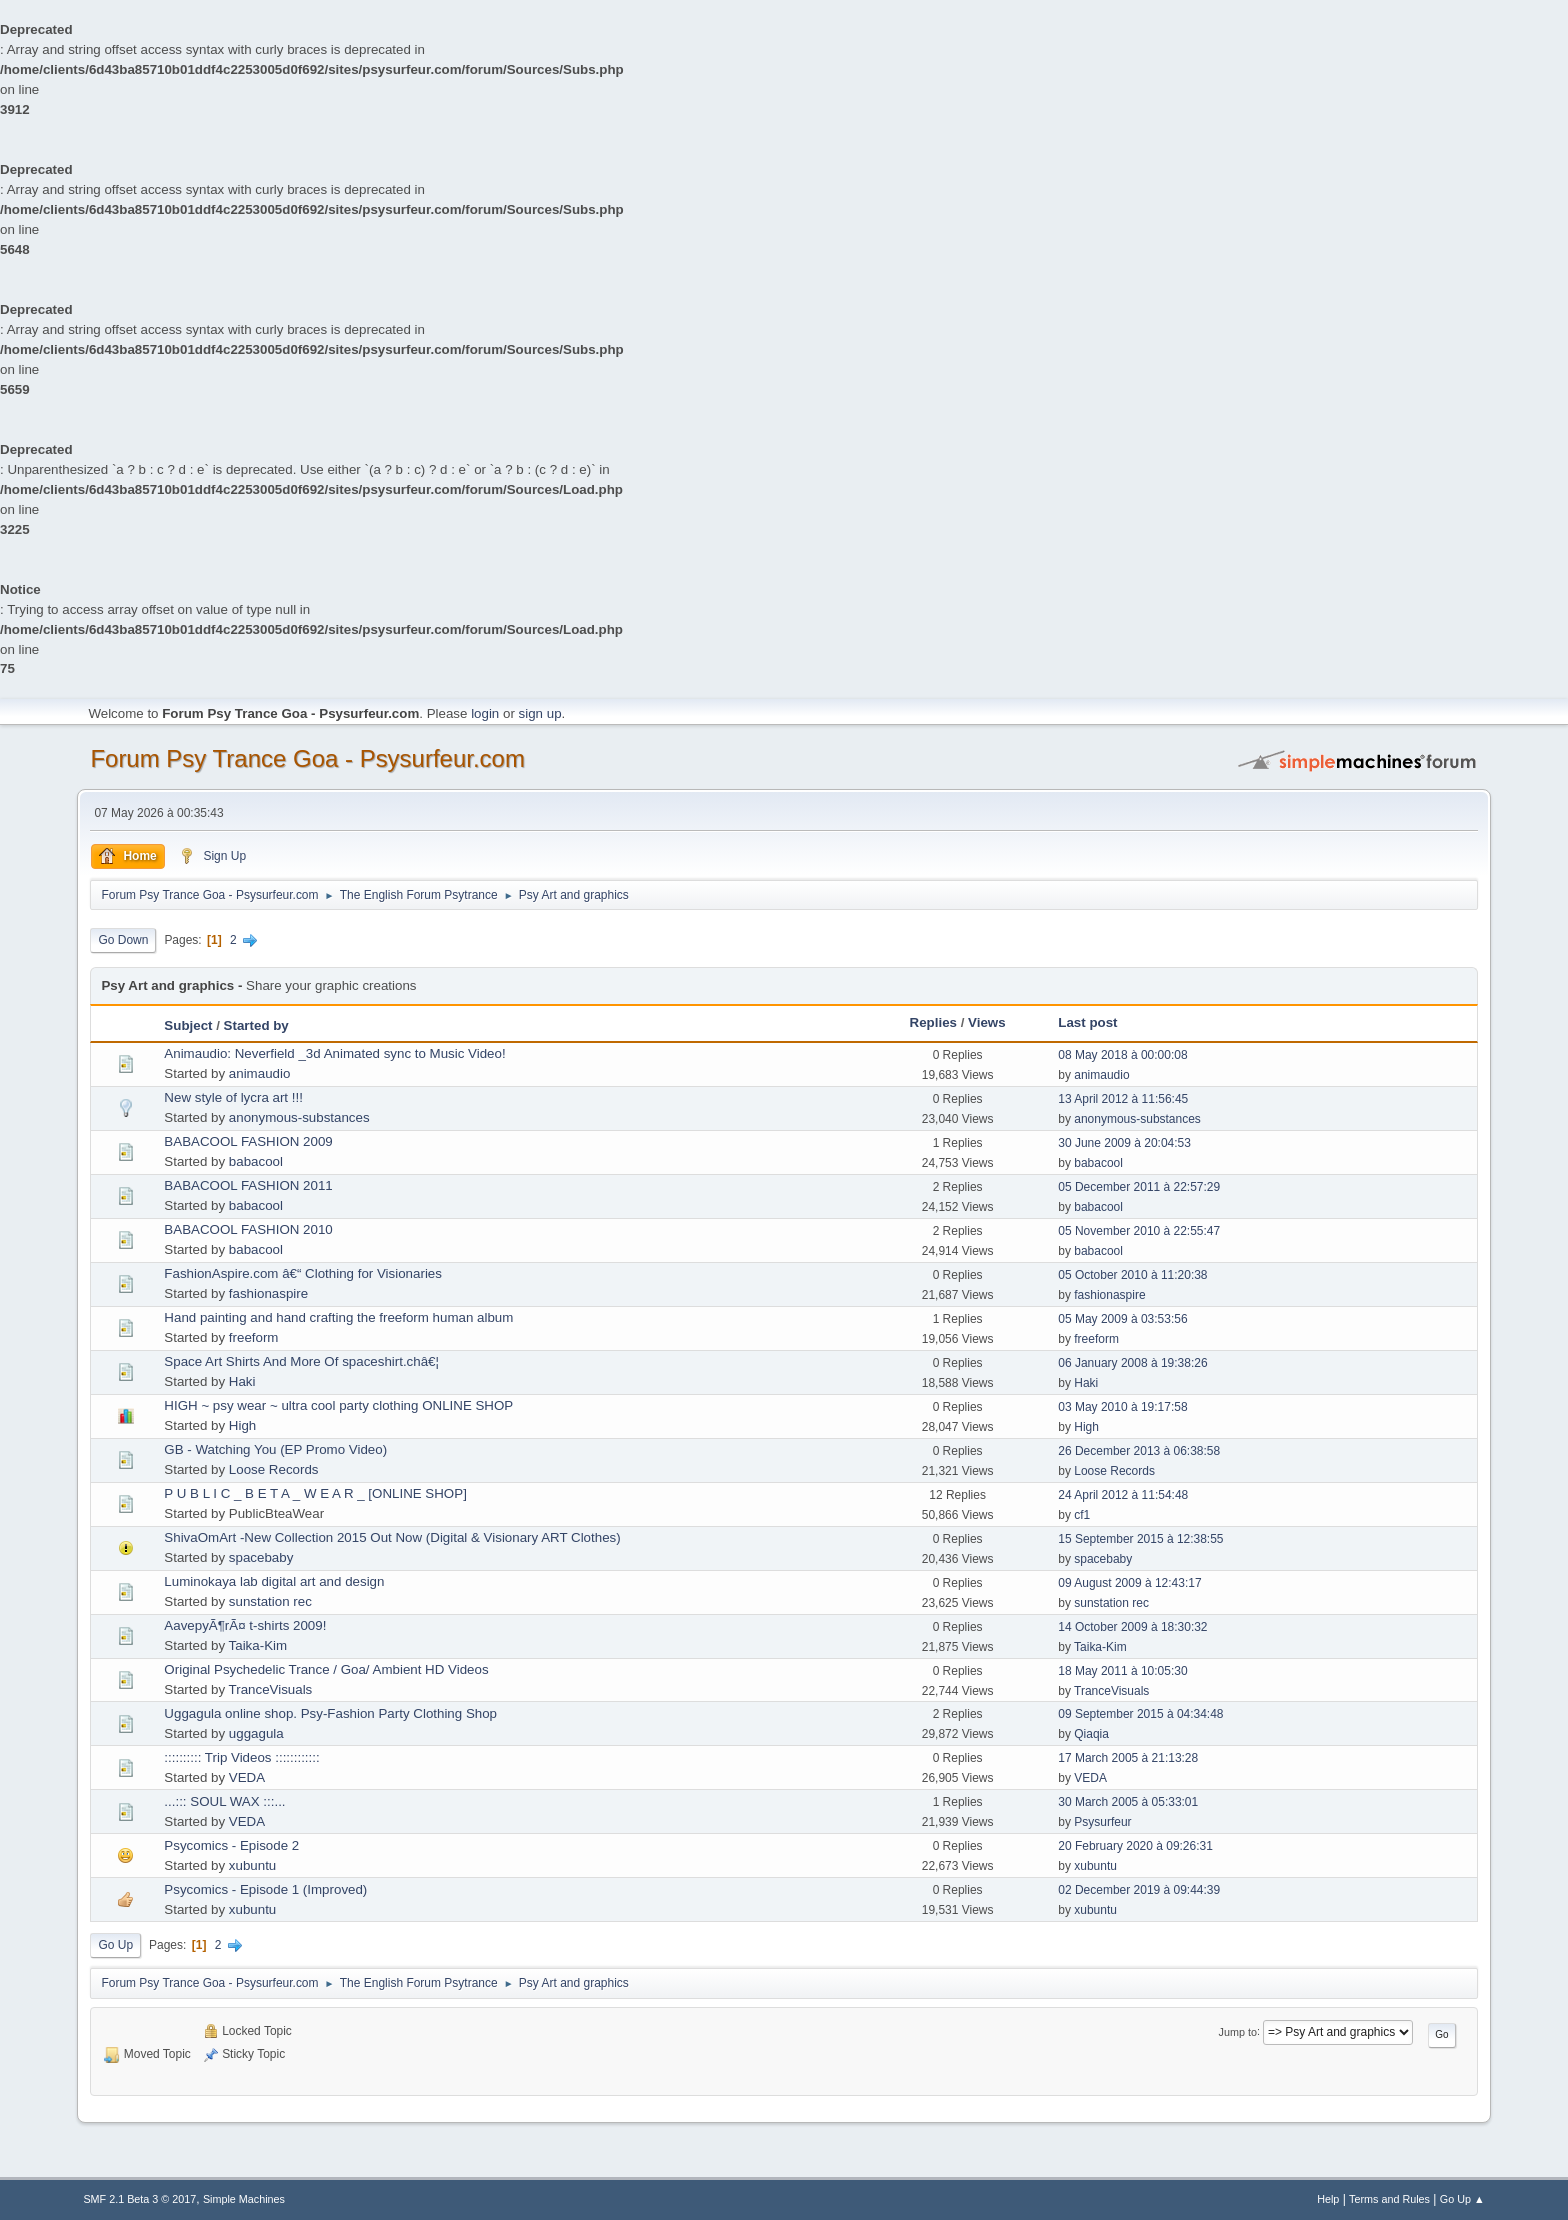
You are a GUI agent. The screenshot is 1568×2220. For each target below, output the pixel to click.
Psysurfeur (1102, 1822)
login (485, 713)
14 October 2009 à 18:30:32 (1132, 1627)
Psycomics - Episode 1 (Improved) (265, 1889)
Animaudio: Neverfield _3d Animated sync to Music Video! (334, 1053)
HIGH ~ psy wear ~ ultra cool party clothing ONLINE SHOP (338, 1405)
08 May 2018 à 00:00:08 (1122, 1055)
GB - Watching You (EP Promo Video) (275, 1449)
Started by (256, 1025)
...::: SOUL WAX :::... (224, 1801)
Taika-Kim (258, 1645)
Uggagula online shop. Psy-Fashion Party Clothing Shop (330, 1713)
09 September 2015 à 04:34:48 (1140, 1714)
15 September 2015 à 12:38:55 (1140, 1539)
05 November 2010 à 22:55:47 (1139, 1231)
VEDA (247, 1777)
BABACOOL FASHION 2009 (248, 1141)
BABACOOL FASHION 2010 (248, 1229)
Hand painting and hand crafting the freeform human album (338, 1317)
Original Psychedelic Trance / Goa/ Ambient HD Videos (326, 1669)
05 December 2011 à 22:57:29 (1139, 1187)
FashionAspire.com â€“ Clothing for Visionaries (303, 1273)
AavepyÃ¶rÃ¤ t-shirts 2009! (245, 1625)
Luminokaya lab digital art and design (274, 1581)
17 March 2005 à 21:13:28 (1128, 1758)
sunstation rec (270, 1601)
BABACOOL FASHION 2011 (248, 1185)
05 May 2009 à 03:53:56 (1122, 1319)
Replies (933, 1022)
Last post (1087, 1022)
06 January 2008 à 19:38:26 (1132, 1363)
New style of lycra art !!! (233, 1097)
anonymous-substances (299, 1117)
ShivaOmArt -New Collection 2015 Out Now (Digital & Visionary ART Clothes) (392, 1537)
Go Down (123, 940)
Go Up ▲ (1462, 2199)
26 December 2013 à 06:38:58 (1139, 1451)
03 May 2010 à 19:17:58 (1122, 1407)
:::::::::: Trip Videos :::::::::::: (241, 1757)
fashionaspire (268, 1293)
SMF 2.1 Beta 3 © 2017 (139, 2199)
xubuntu (252, 1865)
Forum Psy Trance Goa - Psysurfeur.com (307, 758)
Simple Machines (244, 2199)
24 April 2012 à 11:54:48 (1123, 1495)
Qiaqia (1091, 1734)
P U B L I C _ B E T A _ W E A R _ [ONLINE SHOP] (315, 1493)
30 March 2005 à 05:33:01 (1128, 1802)
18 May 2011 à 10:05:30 (1122, 1671)
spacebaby (261, 1557)
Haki (242, 1381)
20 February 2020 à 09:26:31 (1135, 1846)
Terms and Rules (1389, 2199)
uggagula (256, 1733)
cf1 (1082, 1515)
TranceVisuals (271, 1689)
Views (987, 1022)
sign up (540, 713)
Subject (188, 1025)
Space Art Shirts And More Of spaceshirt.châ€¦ (301, 1361)
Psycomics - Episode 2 (231, 1845)
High (242, 1425)
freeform (254, 1337)
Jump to (1238, 2031)
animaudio (260, 1073)
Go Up (115, 1945)
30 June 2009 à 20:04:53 (1124, 1143)
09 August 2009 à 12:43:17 (1129, 1583)
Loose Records (274, 1469)
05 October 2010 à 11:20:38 (1132, 1275)
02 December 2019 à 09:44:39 (1139, 1890)
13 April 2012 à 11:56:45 (1123, 1099)
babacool (256, 1161)
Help (1328, 2199)
